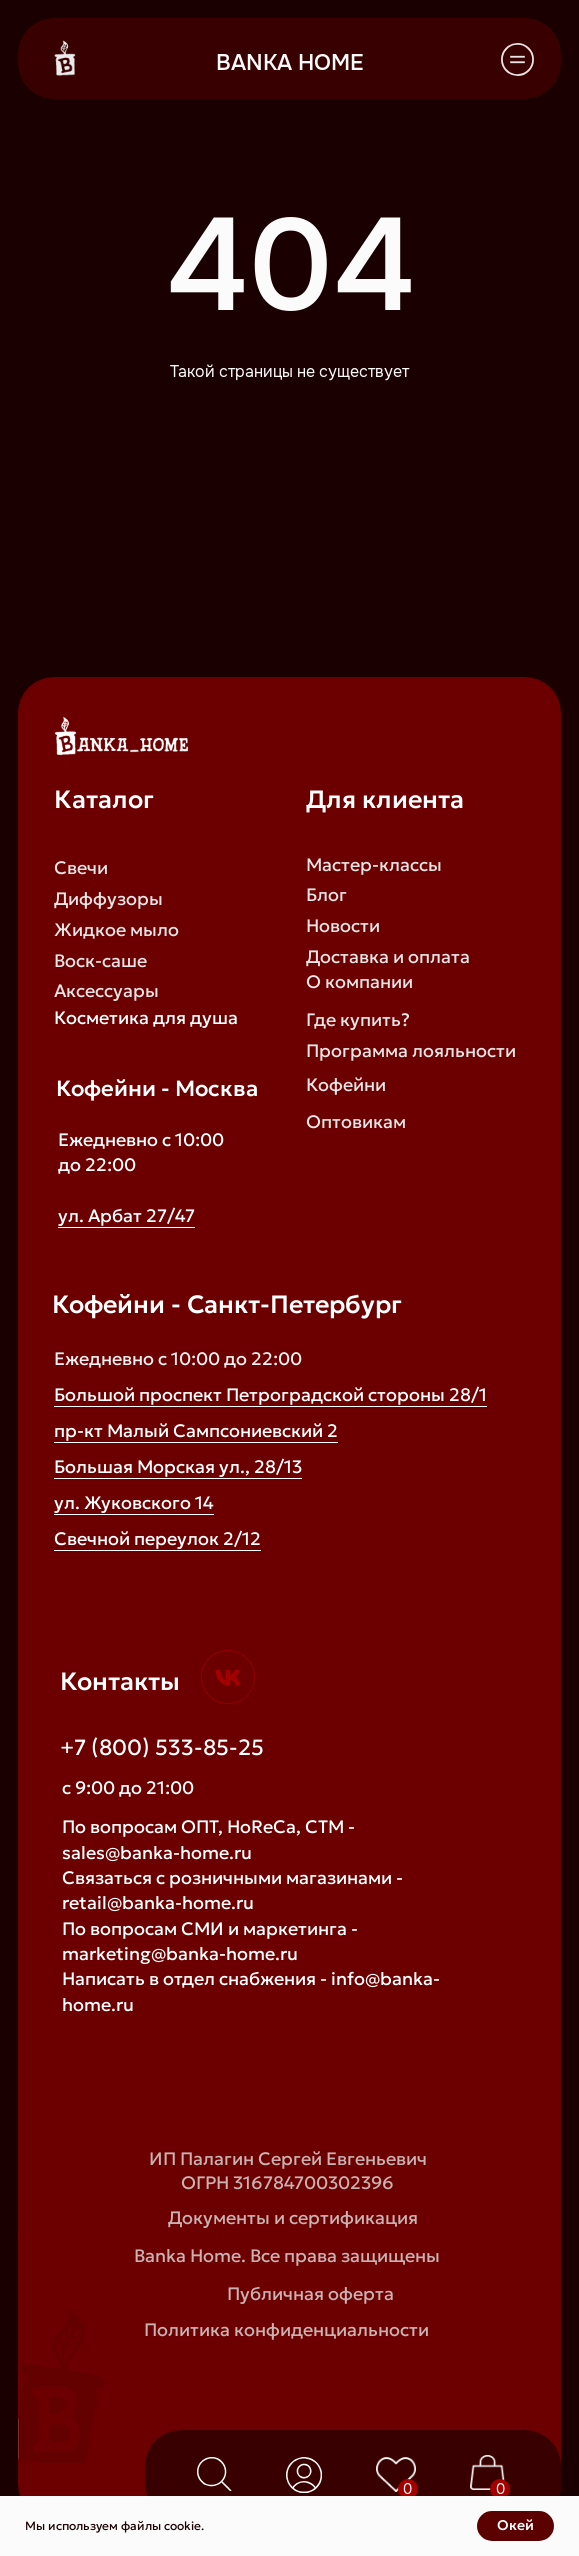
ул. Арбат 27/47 (126, 1215)
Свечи (81, 867)
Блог (326, 894)
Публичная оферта (310, 2293)
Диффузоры (108, 898)
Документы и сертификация (293, 2217)
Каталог (104, 799)
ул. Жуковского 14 (134, 1502)
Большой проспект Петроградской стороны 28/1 (270, 1394)
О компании (359, 981)
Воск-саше (100, 960)
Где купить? (358, 1019)
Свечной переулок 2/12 (157, 1538)
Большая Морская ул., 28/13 (178, 1466)
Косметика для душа (146, 1017)
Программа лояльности (411, 1050)
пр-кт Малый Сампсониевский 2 (196, 1430)
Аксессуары (106, 990)
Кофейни (346, 1084)
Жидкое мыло (116, 929)
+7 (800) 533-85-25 (162, 1747)
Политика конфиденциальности (286, 2329)
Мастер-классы (374, 864)
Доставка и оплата (388, 956)
